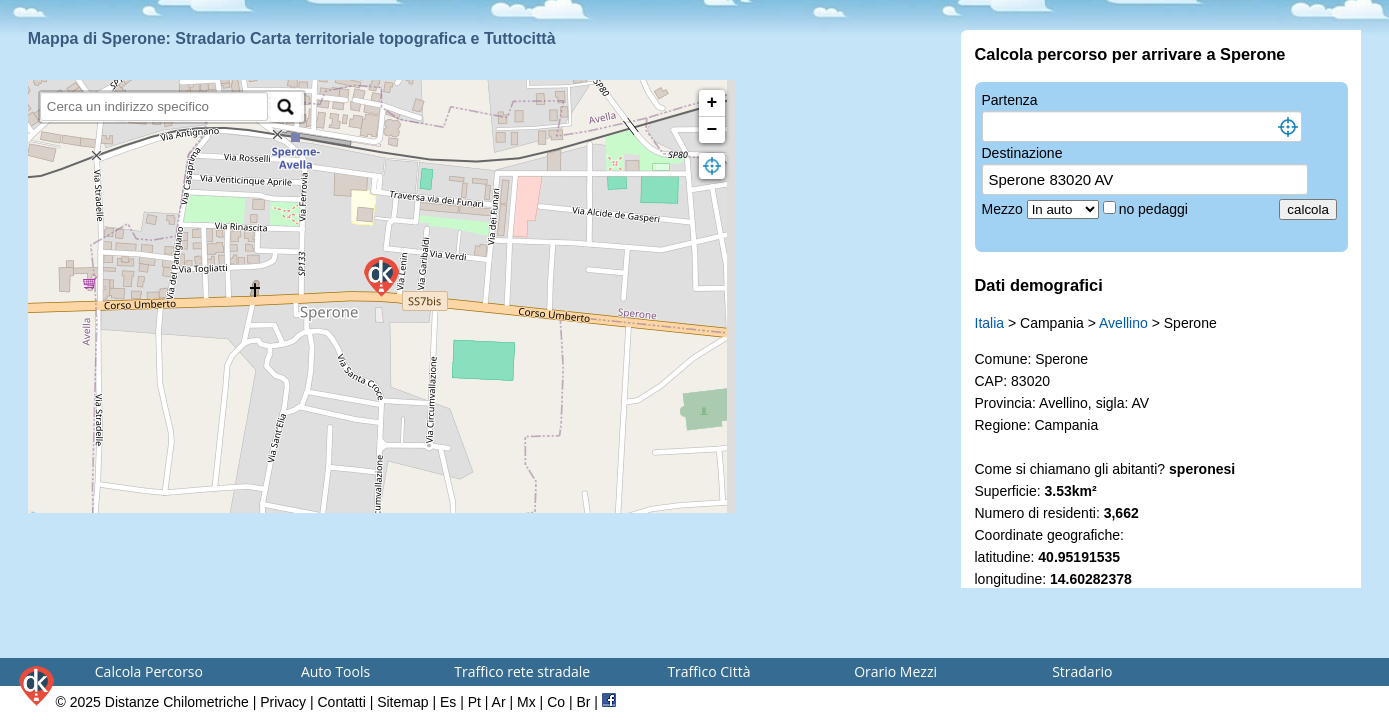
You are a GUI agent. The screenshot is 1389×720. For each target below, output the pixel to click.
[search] (154, 106)
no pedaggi (1155, 209)
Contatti (342, 702)
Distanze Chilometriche (177, 702)
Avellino (1123, 323)
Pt (474, 702)
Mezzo (1004, 209)
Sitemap (402, 702)
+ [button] (712, 103)
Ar (499, 702)
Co (556, 702)
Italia (990, 323)
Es (448, 702)
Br (583, 702)
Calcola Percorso (149, 671)
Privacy (283, 702)
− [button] (712, 130)
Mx (526, 702)
